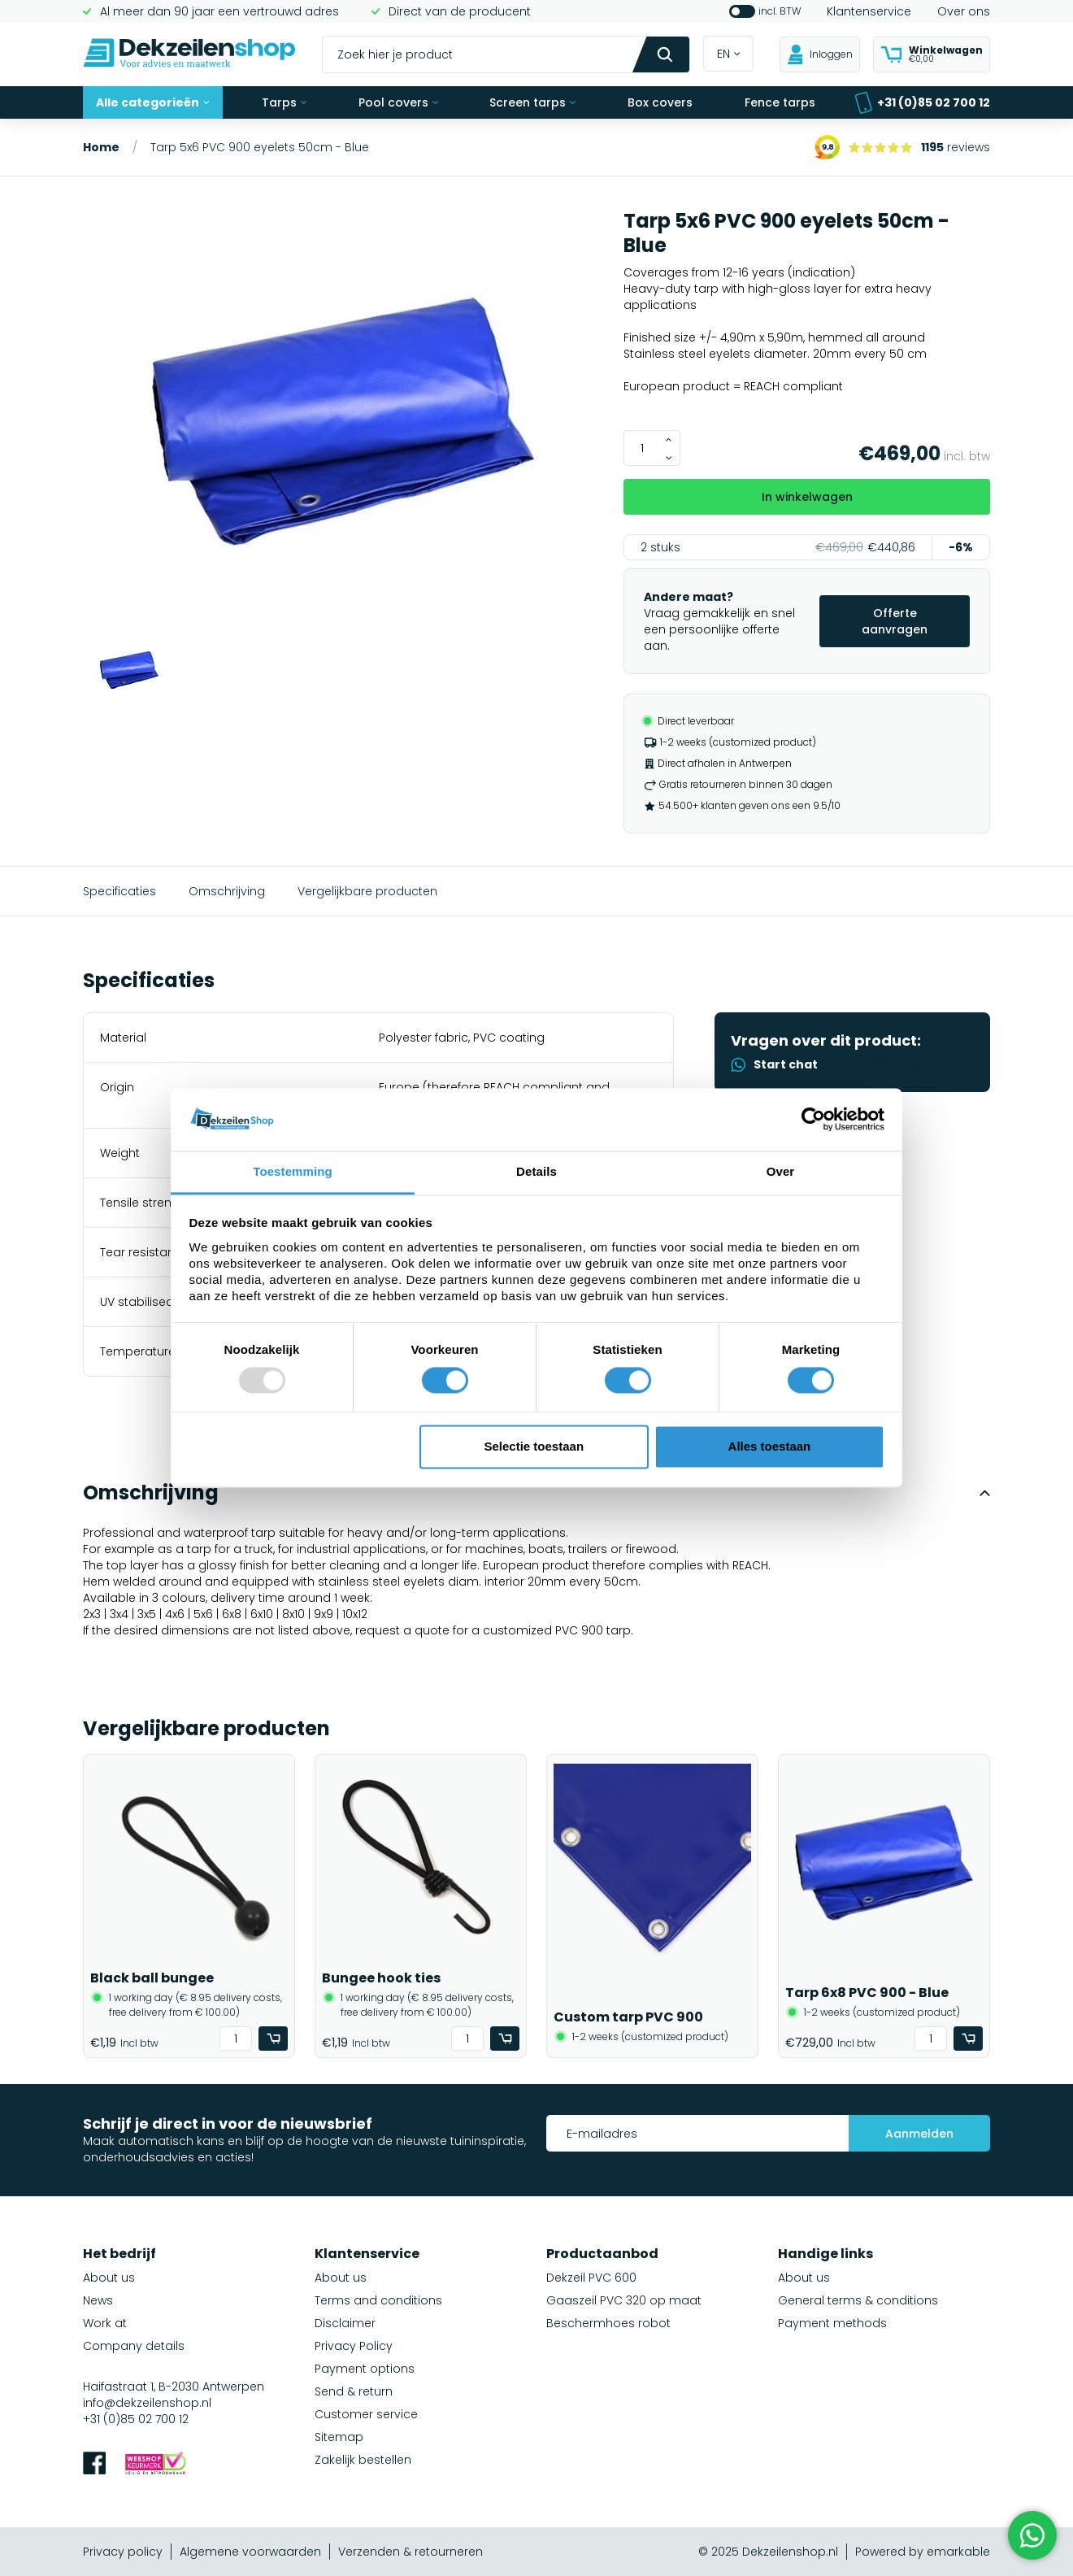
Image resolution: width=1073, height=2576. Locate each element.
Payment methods (832, 2323)
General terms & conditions (858, 2300)
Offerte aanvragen (894, 621)
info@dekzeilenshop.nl (147, 2403)
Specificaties (119, 891)
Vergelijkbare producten (367, 891)
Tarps (284, 102)
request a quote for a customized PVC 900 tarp (493, 1630)
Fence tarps (780, 102)
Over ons (963, 11)
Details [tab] (536, 1171)
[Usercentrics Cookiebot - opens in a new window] (813, 1119)
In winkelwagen (807, 497)
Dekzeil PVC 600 (591, 2277)
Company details (134, 2346)
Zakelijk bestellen (363, 2460)
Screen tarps (532, 102)
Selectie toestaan (534, 1446)
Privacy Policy (354, 2346)
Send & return (354, 2391)
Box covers (660, 102)
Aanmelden (919, 2134)
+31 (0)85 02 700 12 (922, 103)
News (98, 2300)
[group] (343, 423)
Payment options (365, 2369)
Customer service (366, 2414)
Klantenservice (869, 11)
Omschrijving (227, 891)
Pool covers (398, 102)
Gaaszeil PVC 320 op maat (624, 2300)
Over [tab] (781, 1171)
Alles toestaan (769, 1446)
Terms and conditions (378, 2300)
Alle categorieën (153, 102)
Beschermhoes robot (608, 2323)
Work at (105, 2323)
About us (109, 2277)
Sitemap (339, 2437)
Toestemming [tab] (292, 1171)
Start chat (774, 1064)
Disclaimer (345, 2323)
